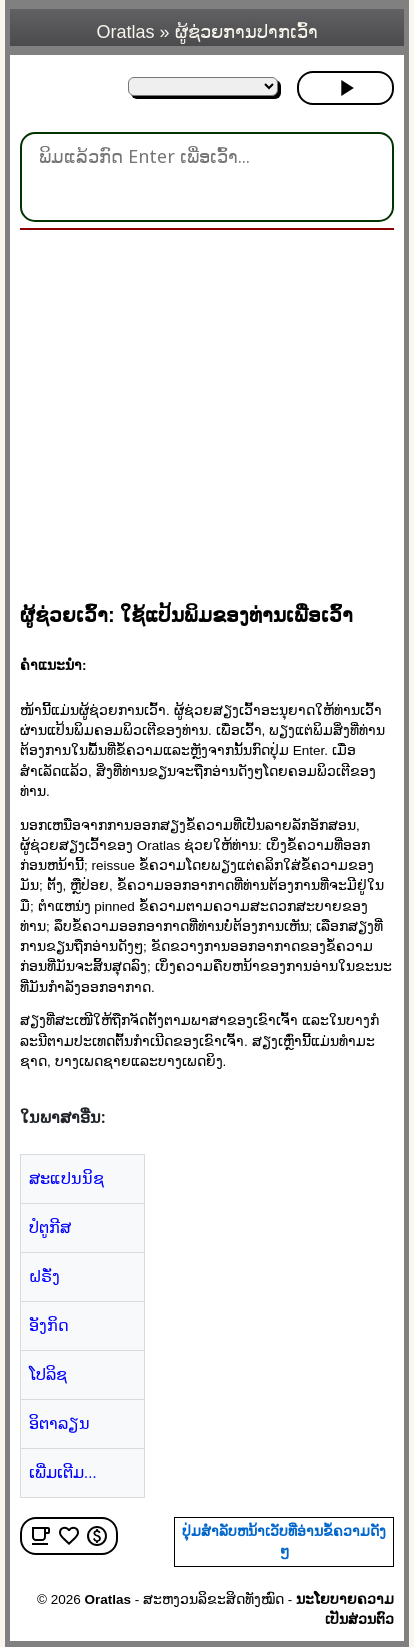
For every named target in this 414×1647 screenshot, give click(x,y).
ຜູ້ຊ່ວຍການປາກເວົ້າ (246, 32)
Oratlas (125, 32)
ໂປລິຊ (48, 1374)
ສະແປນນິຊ (66, 1178)
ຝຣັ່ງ (44, 1276)
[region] (214, 407)
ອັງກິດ (49, 1325)
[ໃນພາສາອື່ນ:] (203, 86)
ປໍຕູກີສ (50, 1227)
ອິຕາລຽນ (59, 1423)
